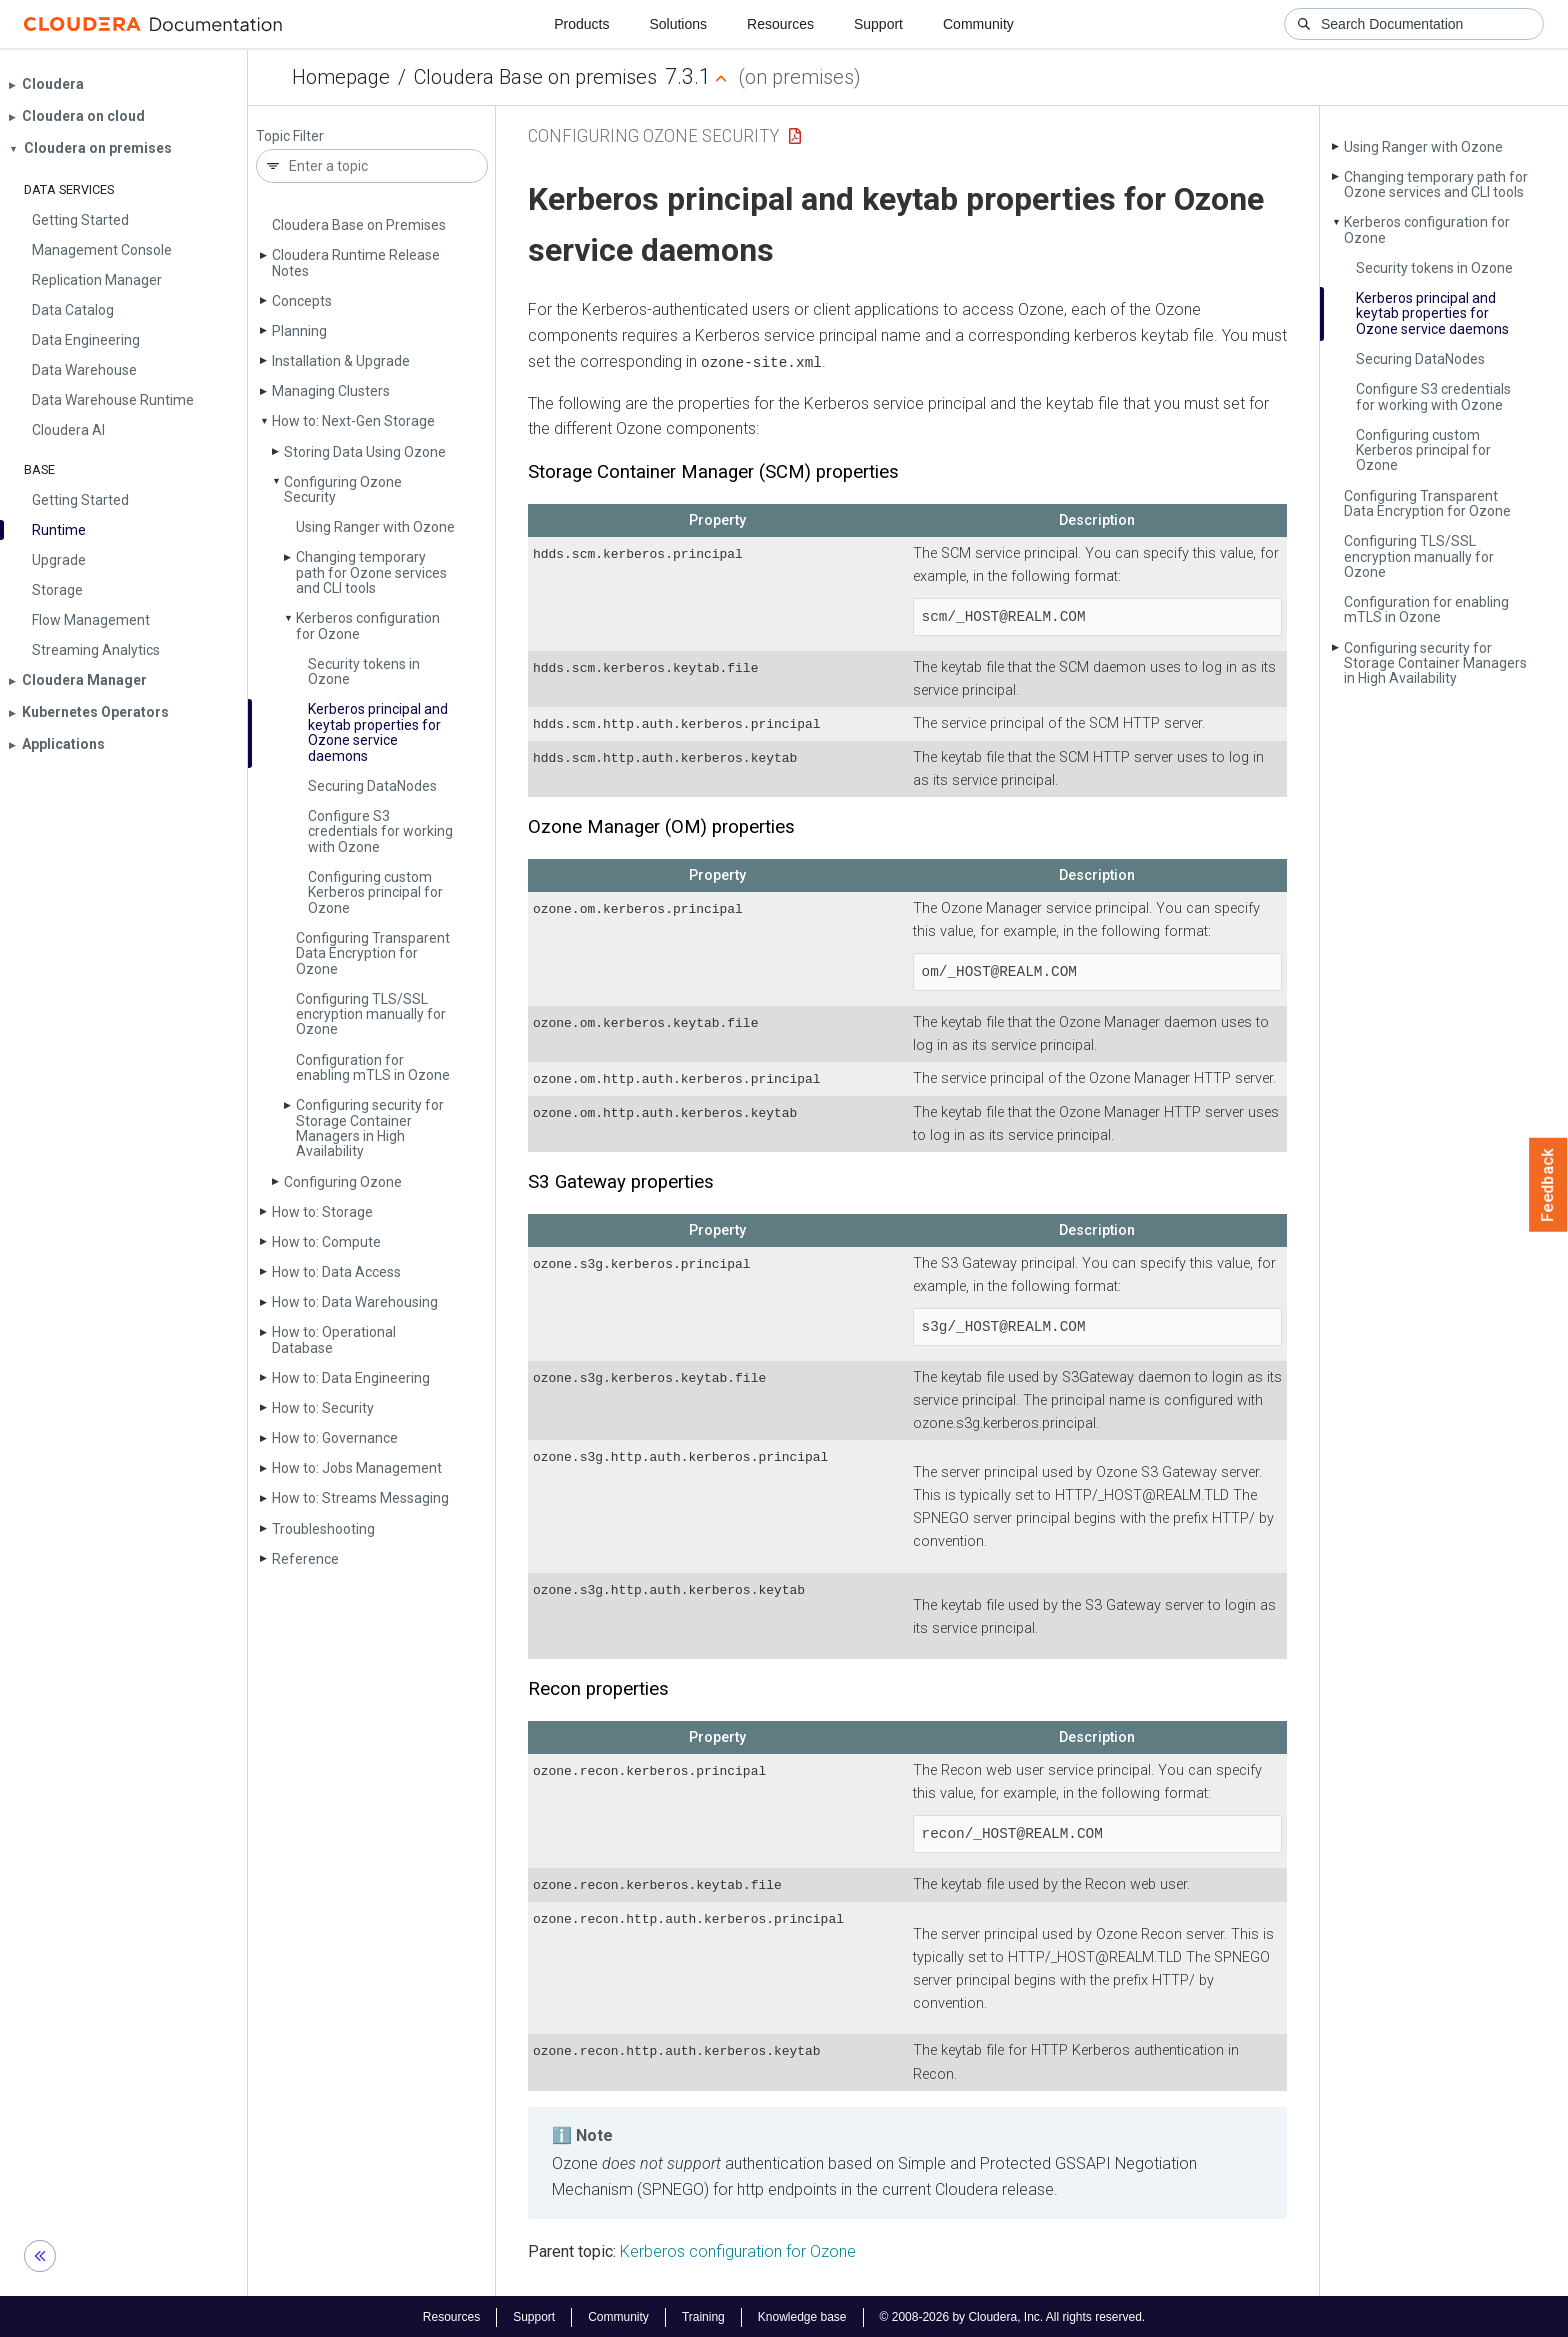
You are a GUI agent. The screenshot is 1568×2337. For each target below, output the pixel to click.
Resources (780, 24)
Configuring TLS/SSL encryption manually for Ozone (371, 1014)
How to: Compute (326, 1242)
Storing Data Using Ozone (365, 452)
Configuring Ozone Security (343, 489)
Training (703, 2315)
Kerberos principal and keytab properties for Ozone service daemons (378, 732)
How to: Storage (322, 1212)
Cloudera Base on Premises (359, 225)
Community (978, 24)
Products (581, 24)
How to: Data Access (336, 1272)
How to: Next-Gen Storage (353, 421)
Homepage (341, 77)
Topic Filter (290, 136)
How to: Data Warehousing (355, 1302)
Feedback (1548, 1185)
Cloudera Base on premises (535, 77)
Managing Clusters (331, 391)
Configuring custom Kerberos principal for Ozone (375, 892)
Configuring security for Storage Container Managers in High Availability (370, 1128)
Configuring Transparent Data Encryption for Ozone (373, 953)
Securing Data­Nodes (372, 786)
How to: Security (323, 1408)
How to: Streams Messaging (360, 1498)
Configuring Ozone (343, 1182)
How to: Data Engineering (351, 1378)
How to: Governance (335, 1438)
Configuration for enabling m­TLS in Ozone (373, 1067)
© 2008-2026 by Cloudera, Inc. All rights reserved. (1013, 2315)
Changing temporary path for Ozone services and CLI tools (371, 572)
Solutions (678, 24)
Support (878, 24)
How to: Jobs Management (357, 1468)
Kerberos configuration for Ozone (368, 625)
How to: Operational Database (334, 1339)
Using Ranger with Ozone (375, 527)
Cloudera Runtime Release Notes (356, 262)
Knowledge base (802, 2315)
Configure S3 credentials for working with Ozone (380, 831)
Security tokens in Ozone (364, 671)
